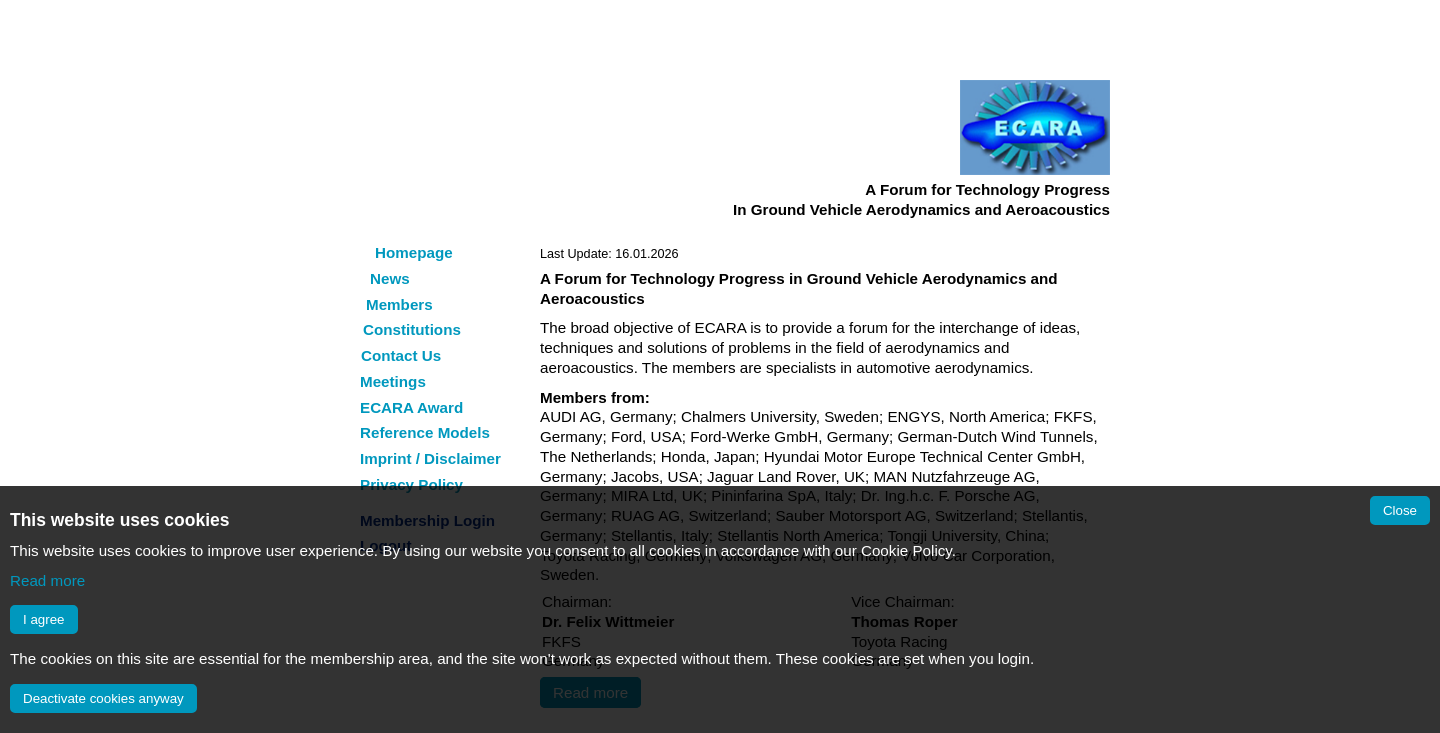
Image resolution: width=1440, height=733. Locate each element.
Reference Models (425, 432)
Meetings (393, 381)
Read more (47, 580)
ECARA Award (411, 407)
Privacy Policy (411, 484)
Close (1400, 510)
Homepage (414, 252)
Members (399, 304)
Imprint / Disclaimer (430, 458)
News (390, 278)
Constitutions (412, 329)
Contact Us (401, 355)
